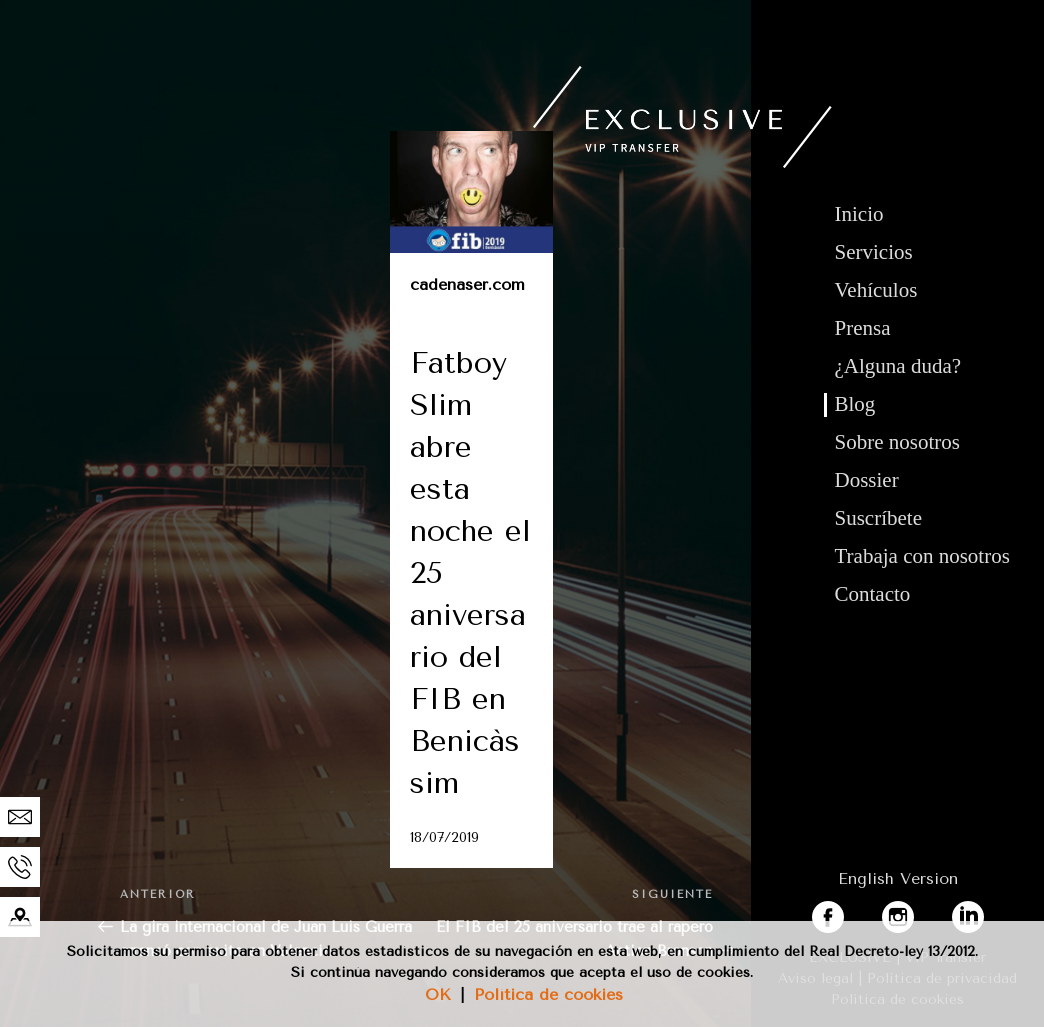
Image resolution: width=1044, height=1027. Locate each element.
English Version (898, 878)
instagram (920, 912)
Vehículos (876, 290)
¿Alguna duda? (898, 366)
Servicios (874, 252)
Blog (855, 404)
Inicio (859, 214)
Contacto (873, 594)
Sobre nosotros (897, 442)
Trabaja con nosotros (922, 556)
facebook (847, 912)
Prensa (863, 328)
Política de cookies (548, 994)
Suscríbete (878, 518)
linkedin (982, 912)
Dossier (867, 480)
